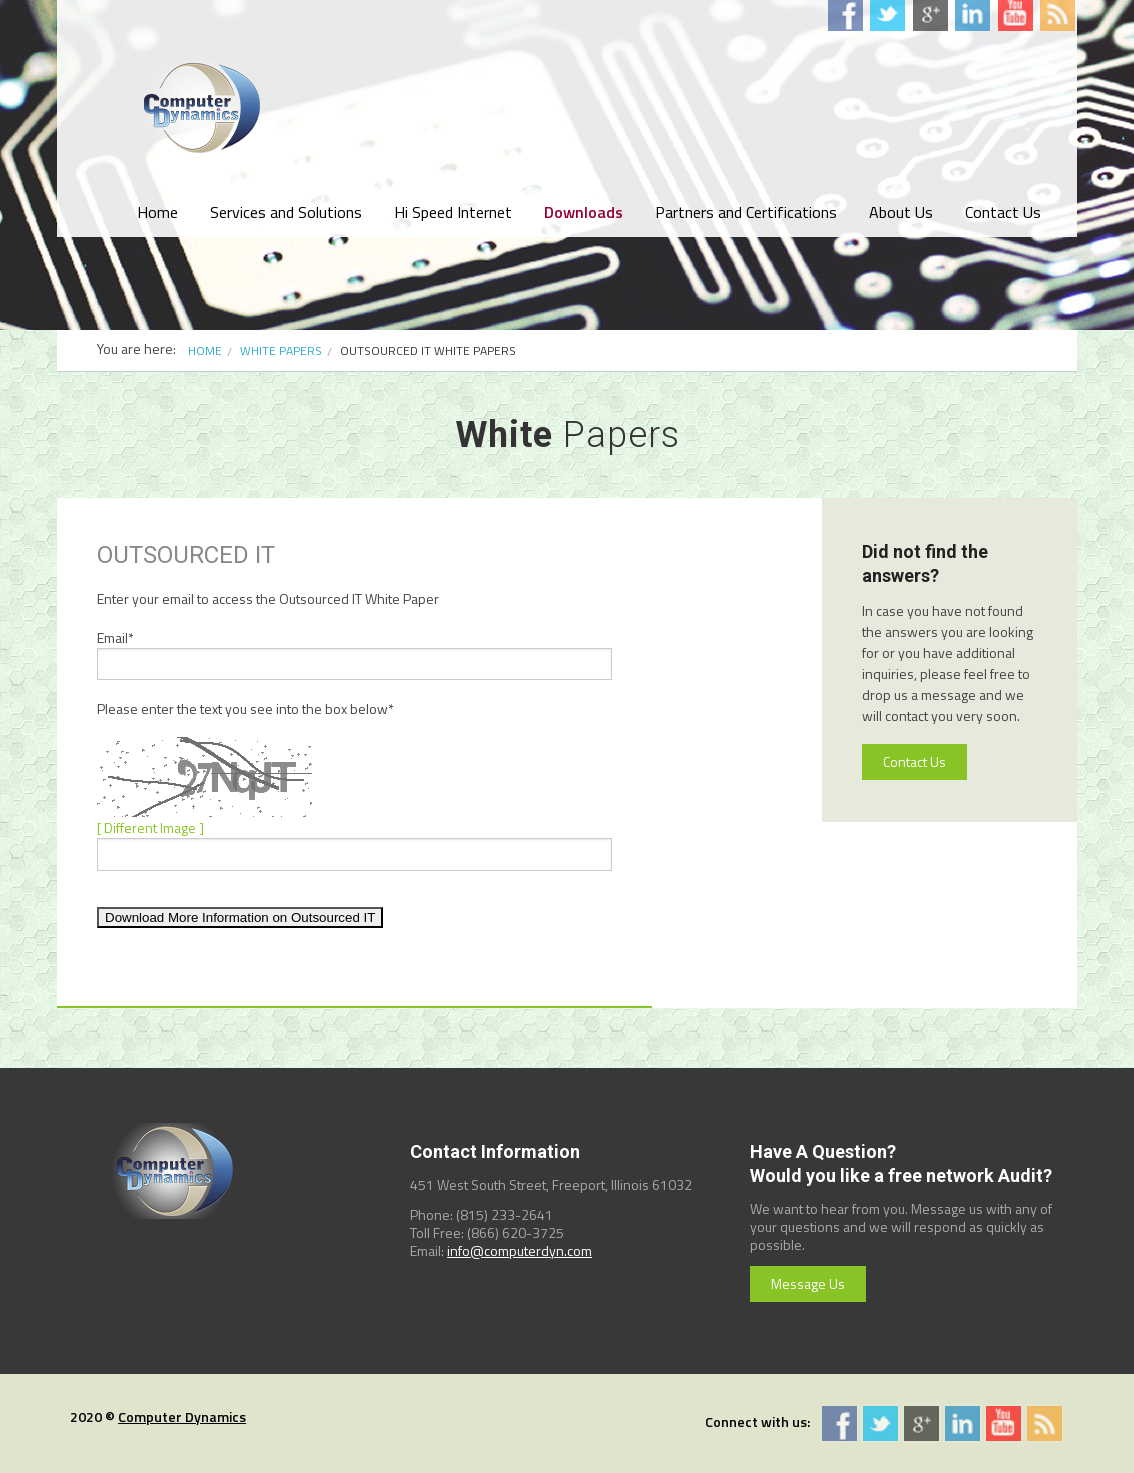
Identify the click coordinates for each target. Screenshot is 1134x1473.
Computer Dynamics (182, 1416)
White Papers (281, 350)
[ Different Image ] (150, 827)
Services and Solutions (286, 212)
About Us (901, 212)
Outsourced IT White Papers (428, 350)
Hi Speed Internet (453, 212)
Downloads (583, 212)
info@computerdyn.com (519, 1250)
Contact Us (1003, 212)
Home (157, 212)
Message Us (808, 1283)
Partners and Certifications (746, 212)
